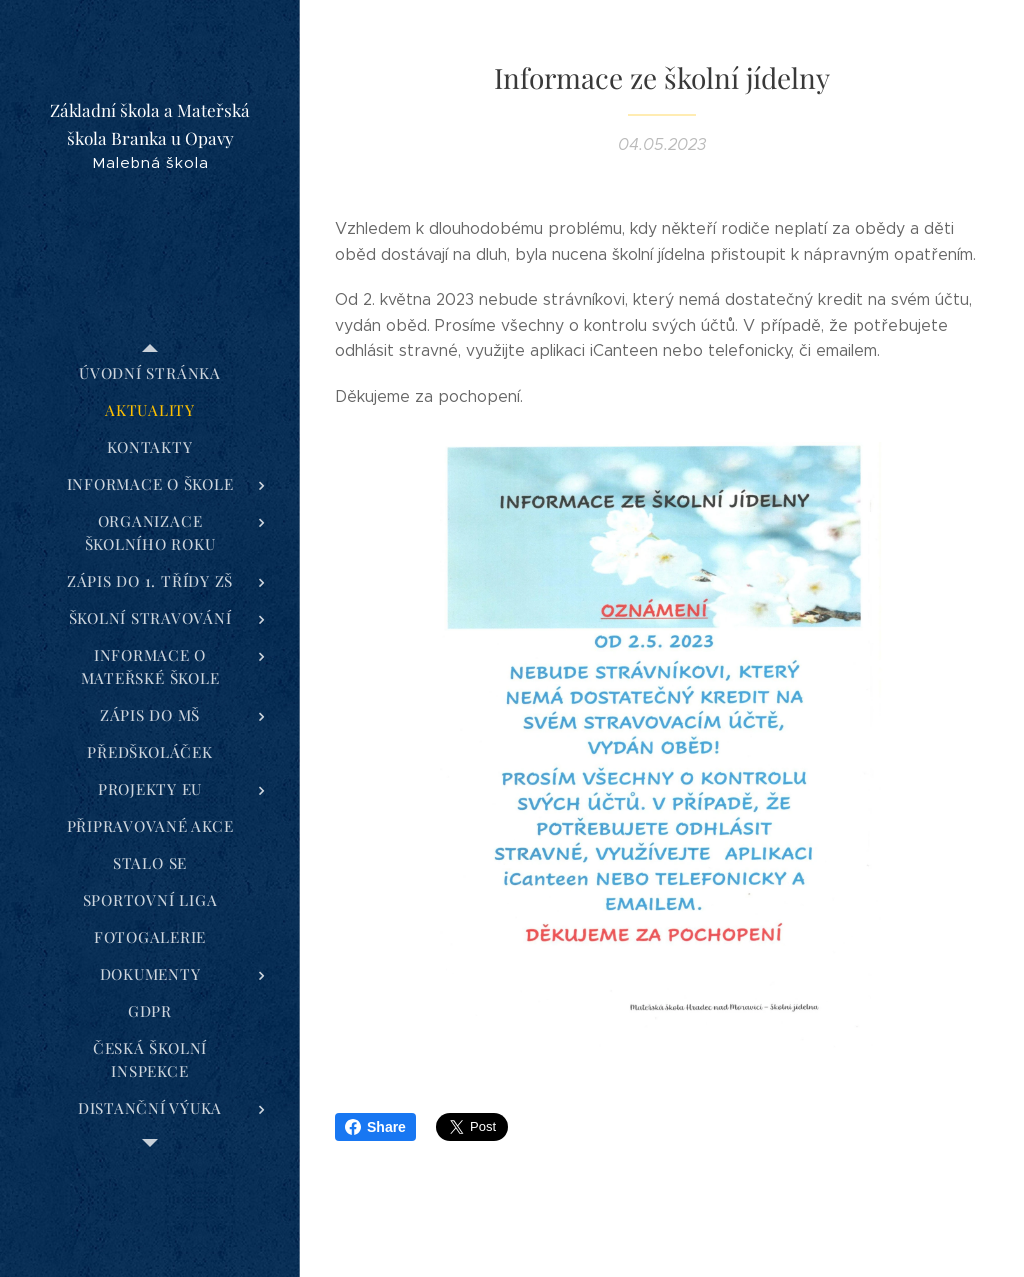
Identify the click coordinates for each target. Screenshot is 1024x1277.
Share (375, 1127)
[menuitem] (150, 373)
